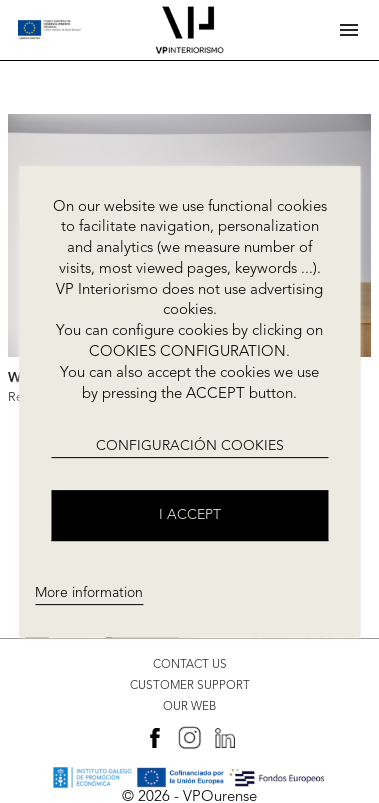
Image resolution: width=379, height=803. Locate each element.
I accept (190, 515)
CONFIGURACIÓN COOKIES (190, 447)
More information (89, 594)
